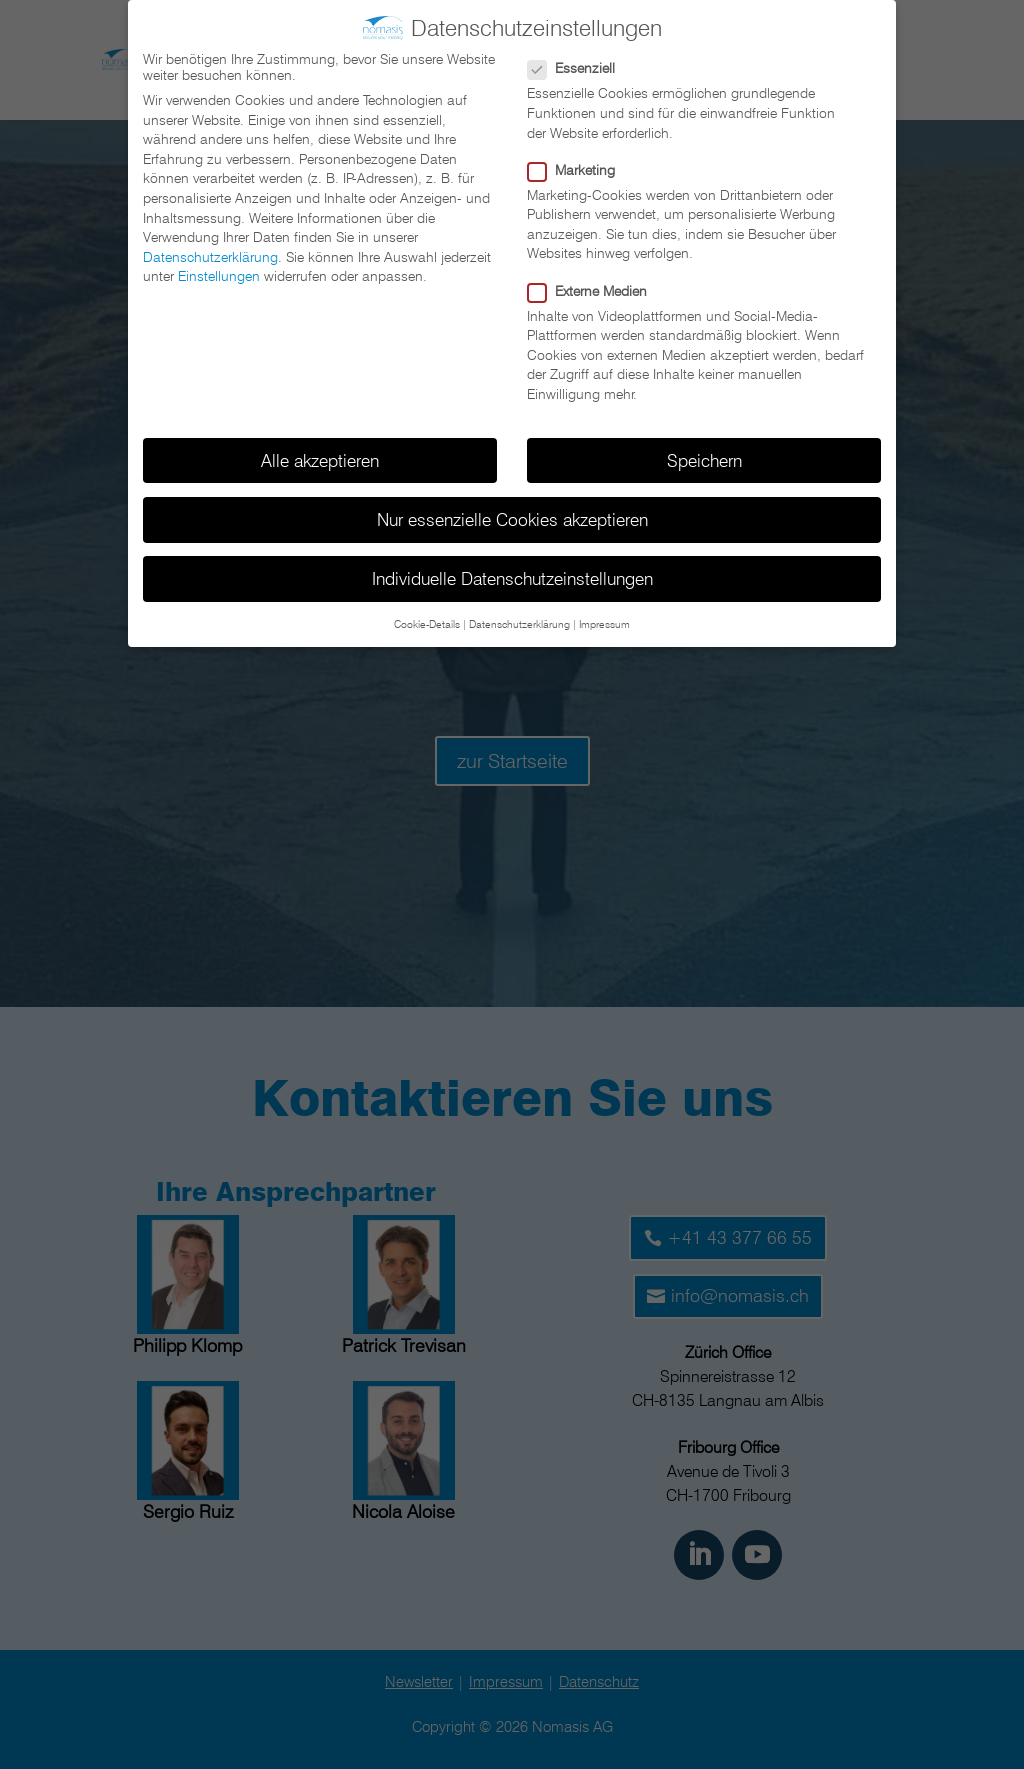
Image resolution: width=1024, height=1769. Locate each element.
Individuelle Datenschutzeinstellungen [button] (512, 573)
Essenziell (579, 63)
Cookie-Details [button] (427, 619)
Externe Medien (595, 286)
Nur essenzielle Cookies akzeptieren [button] (512, 514)
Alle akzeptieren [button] (320, 455)
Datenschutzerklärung (210, 252)
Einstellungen (219, 271)
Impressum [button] (604, 619)
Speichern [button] (704, 455)
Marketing (579, 165)
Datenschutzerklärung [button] (519, 619)
